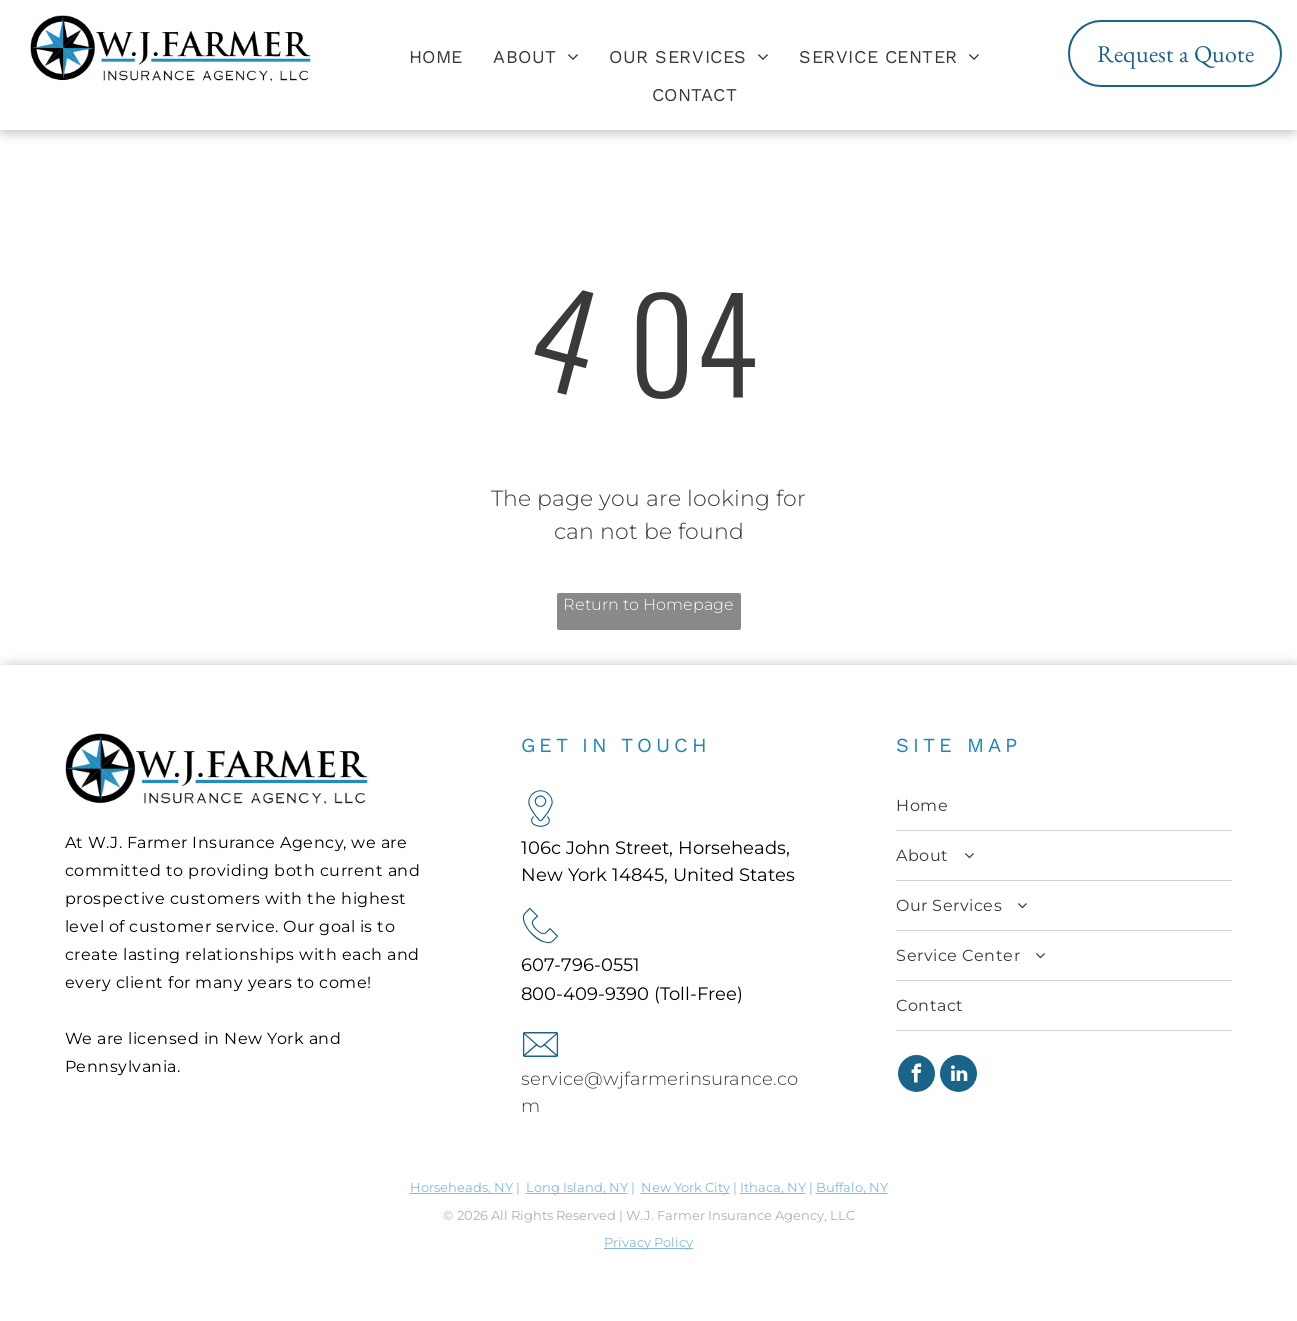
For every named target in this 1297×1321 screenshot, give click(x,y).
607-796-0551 (580, 965)
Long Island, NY (577, 1187)
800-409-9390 (585, 994)
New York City (685, 1187)
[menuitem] (436, 56)
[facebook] (916, 1076)
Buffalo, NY (852, 1187)
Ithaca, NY (773, 1187)
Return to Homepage (648, 604)
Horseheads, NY (461, 1187)
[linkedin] (958, 1076)
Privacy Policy (648, 1242)
